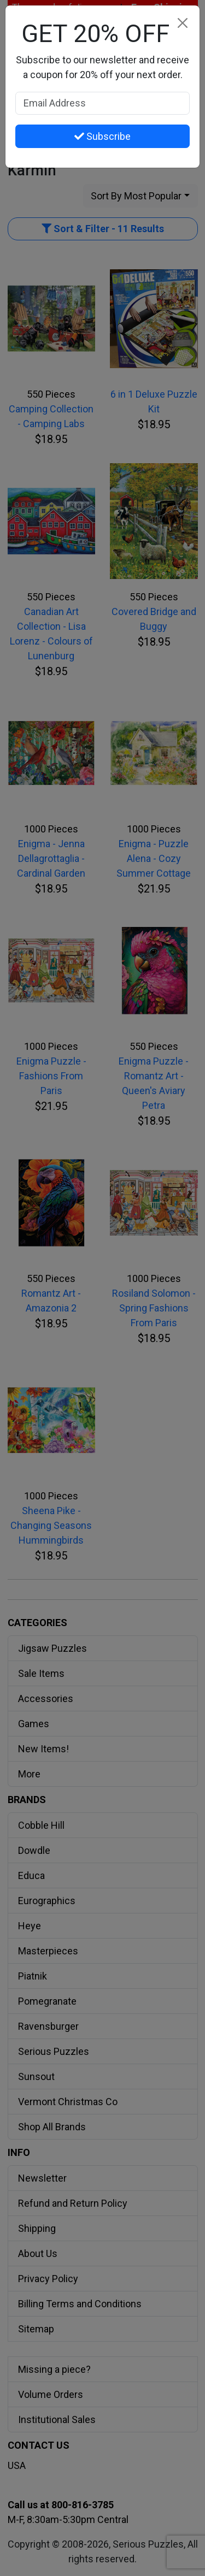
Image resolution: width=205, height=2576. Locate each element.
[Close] (182, 22)
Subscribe (102, 136)
